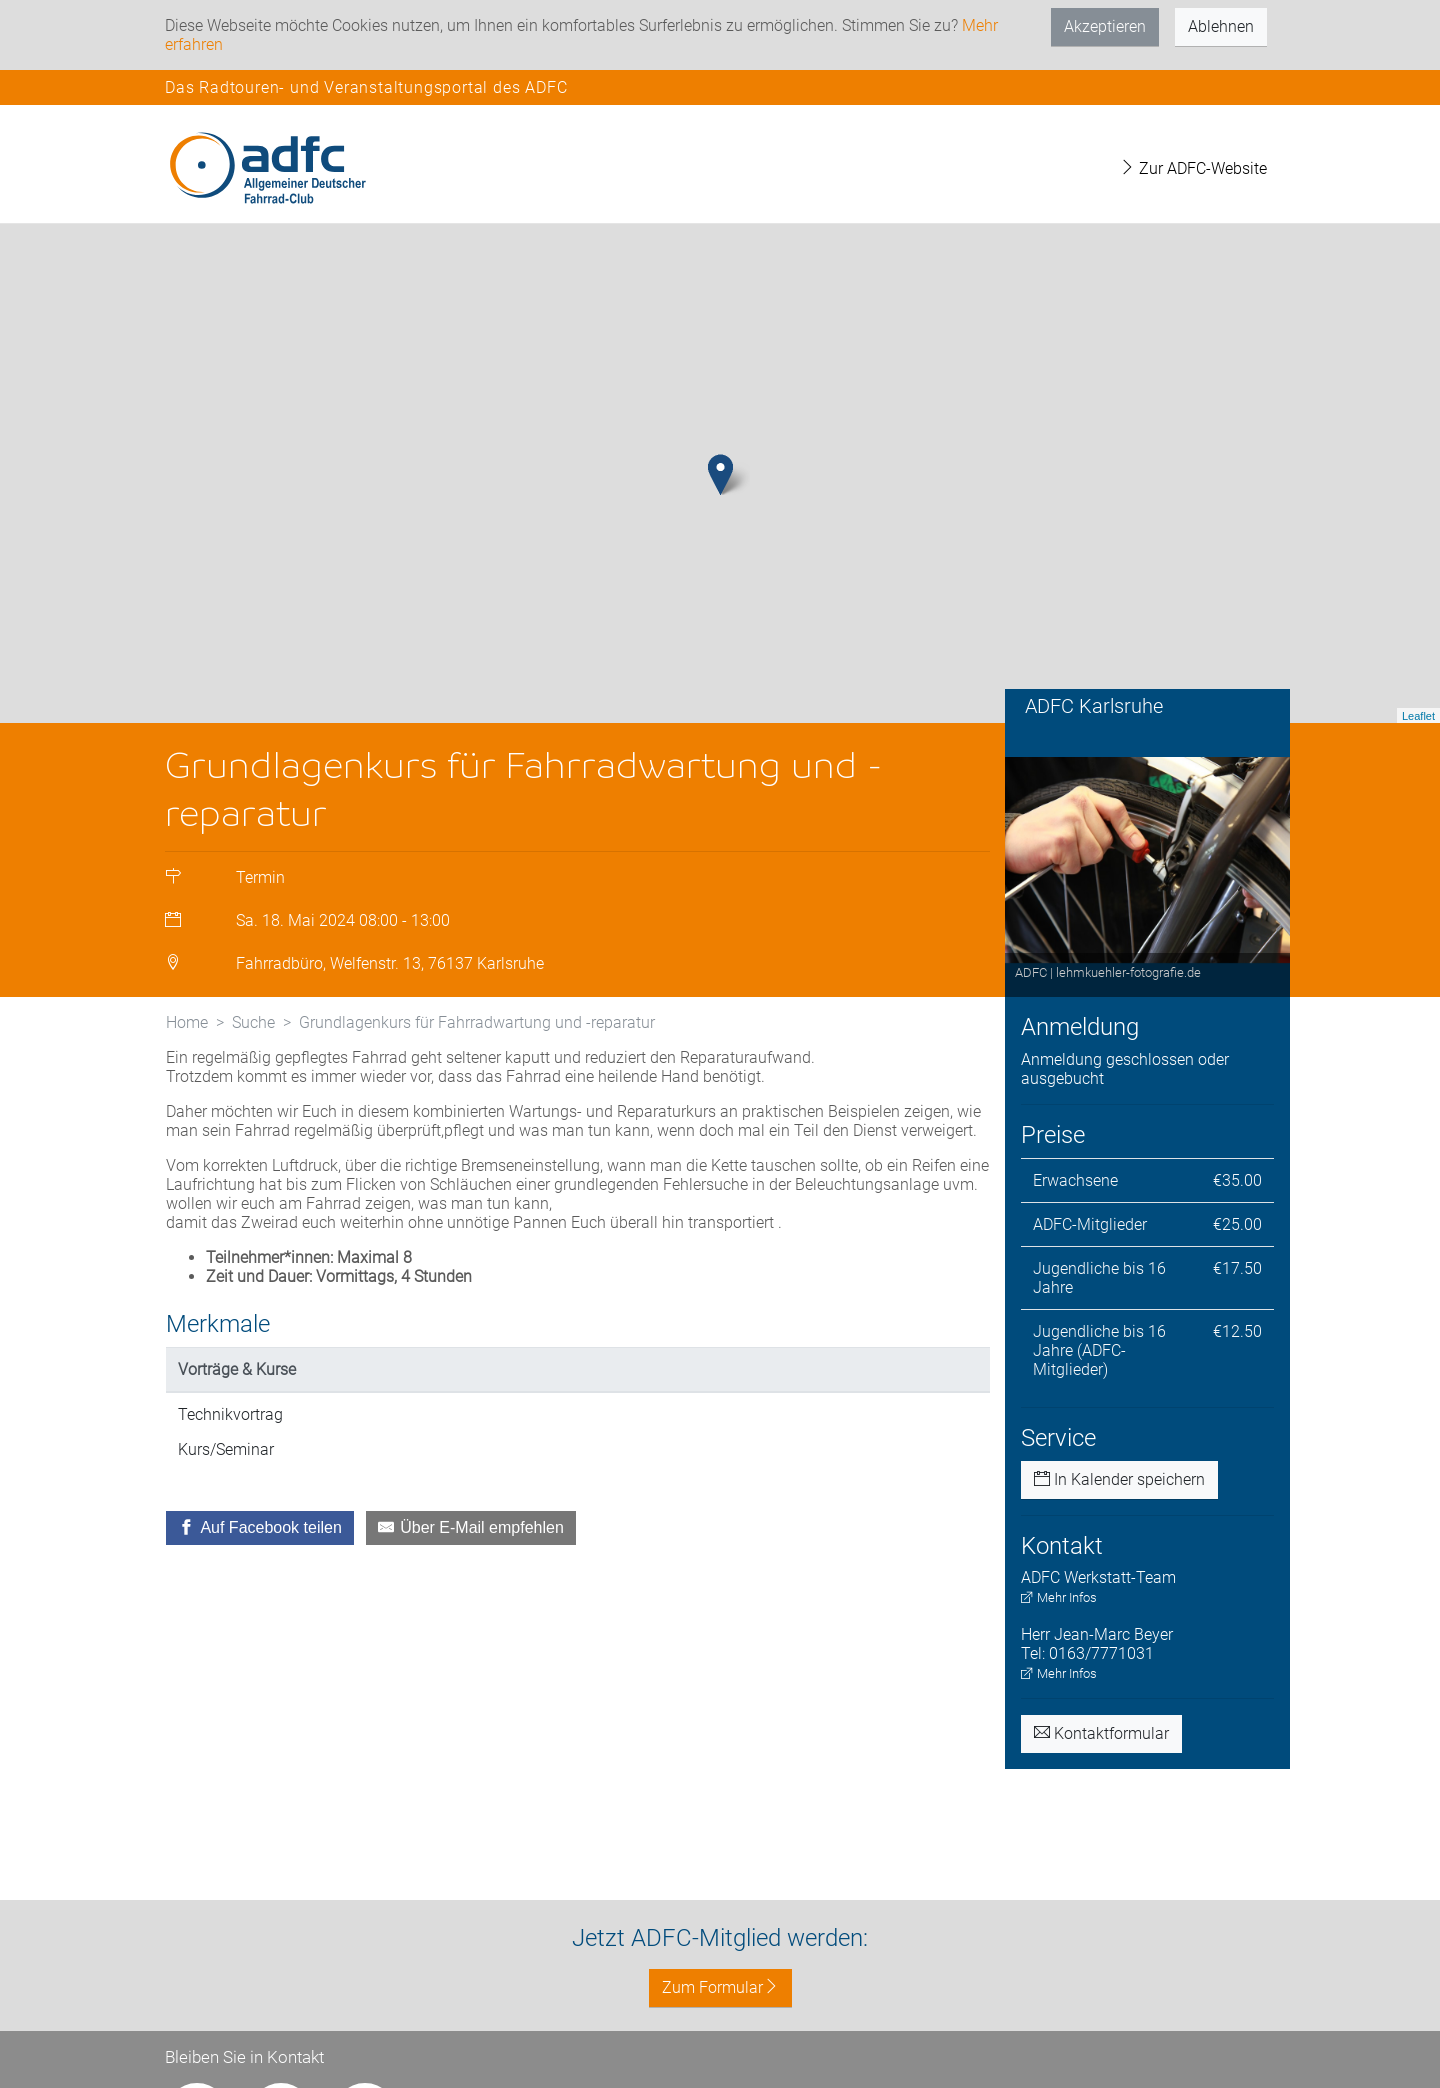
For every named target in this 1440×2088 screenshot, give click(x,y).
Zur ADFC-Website (1193, 168)
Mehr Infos (1059, 1597)
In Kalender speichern (1119, 1479)
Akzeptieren (1105, 26)
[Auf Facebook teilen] (260, 1528)
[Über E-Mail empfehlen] (471, 1528)
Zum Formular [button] (720, 1987)
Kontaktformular (1101, 1733)
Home (187, 1022)
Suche (253, 1022)
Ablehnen (1221, 26)
